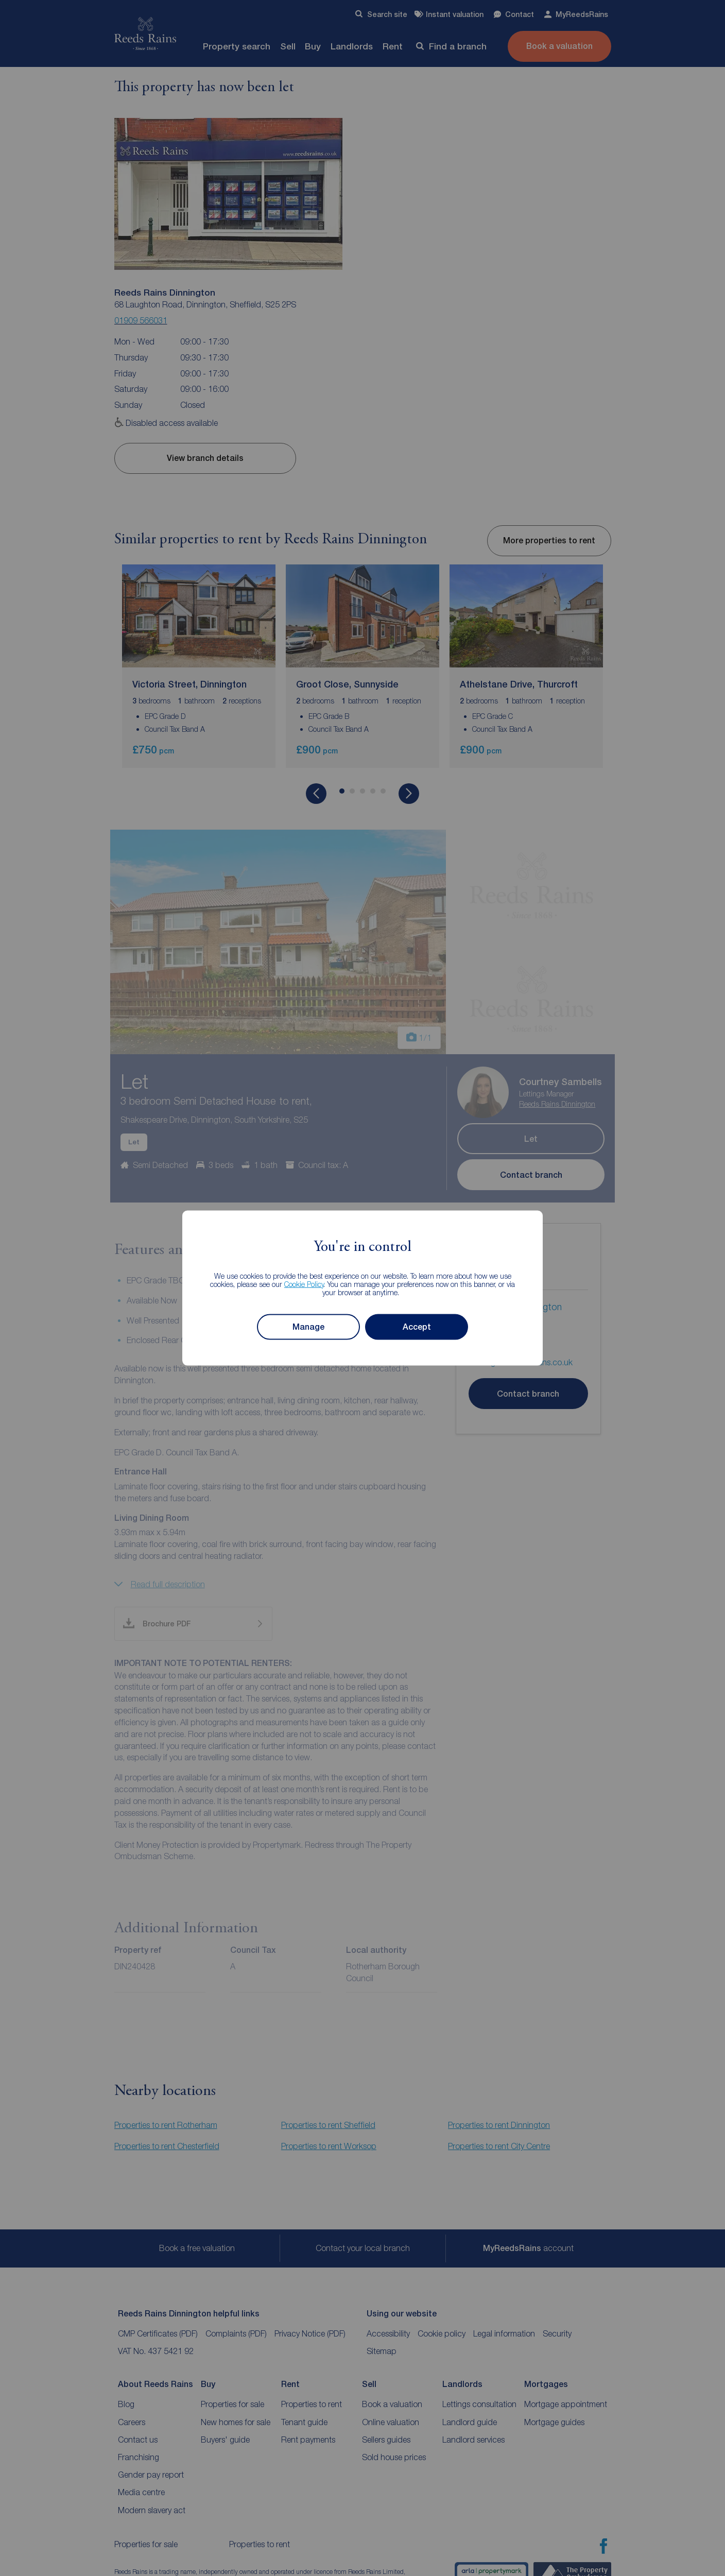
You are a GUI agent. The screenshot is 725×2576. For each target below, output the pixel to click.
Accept (417, 1327)
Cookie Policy (304, 1283)
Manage (308, 1327)
